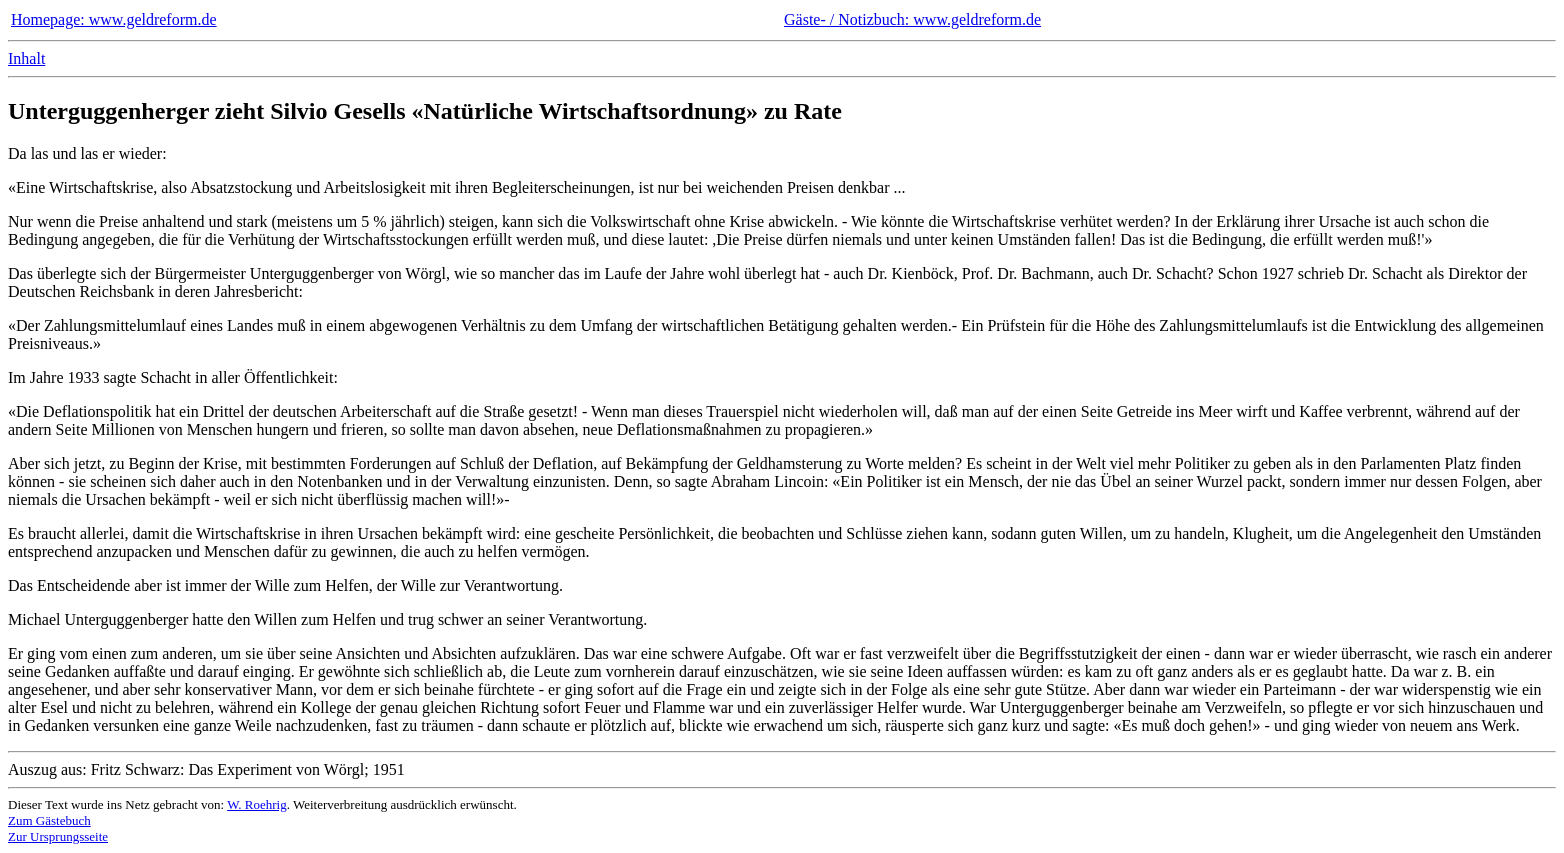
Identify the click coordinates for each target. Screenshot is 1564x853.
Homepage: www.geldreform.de (114, 19)
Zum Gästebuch (49, 820)
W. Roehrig (256, 804)
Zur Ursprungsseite (58, 836)
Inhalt (26, 58)
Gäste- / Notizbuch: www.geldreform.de (912, 19)
